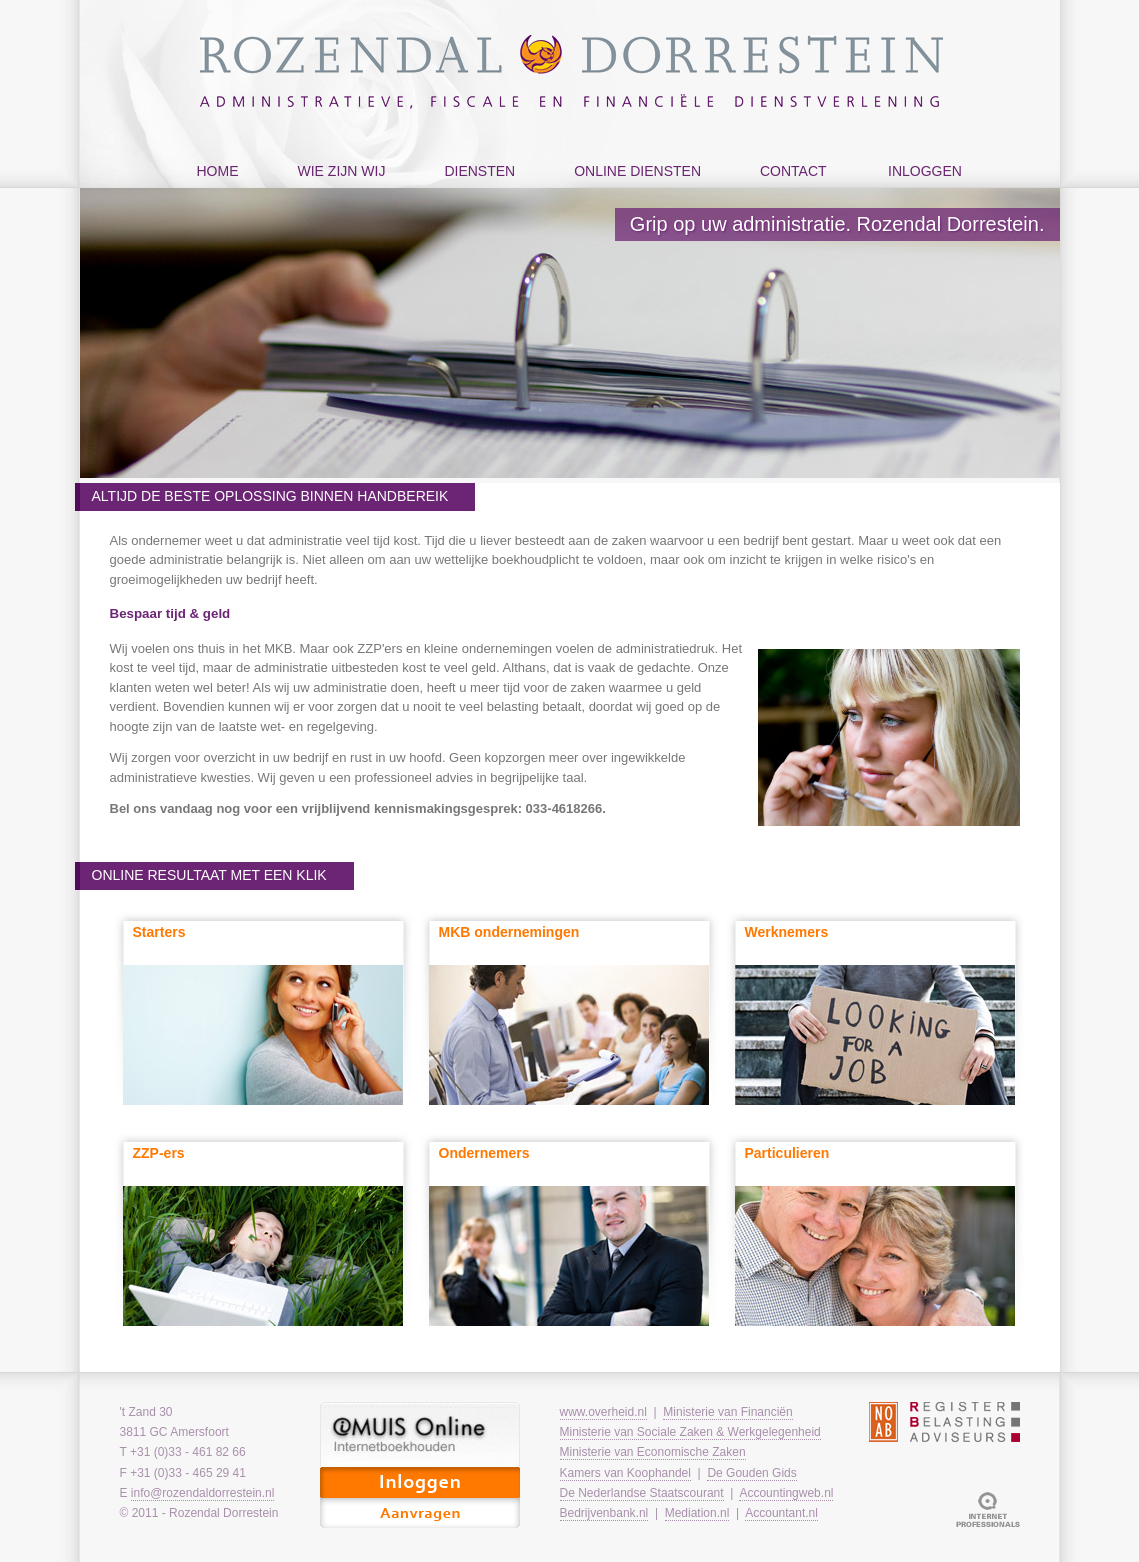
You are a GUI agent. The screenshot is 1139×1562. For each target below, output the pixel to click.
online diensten (632, 191)
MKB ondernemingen (509, 932)
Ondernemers (484, 1153)
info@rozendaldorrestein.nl (203, 1493)
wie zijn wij (337, 191)
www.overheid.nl (603, 1412)
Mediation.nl (697, 1513)
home (218, 171)
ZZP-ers (159, 1153)
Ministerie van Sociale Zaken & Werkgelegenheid (690, 1432)
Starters (159, 932)
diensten (474, 191)
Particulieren (787, 1153)
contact (788, 191)
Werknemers (787, 932)
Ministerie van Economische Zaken (653, 1452)
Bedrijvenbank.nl (604, 1513)
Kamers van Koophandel (625, 1473)
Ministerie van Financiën (727, 1412)
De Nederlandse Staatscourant (642, 1493)
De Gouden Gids (751, 1473)
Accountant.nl (781, 1513)
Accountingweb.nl (786, 1493)
